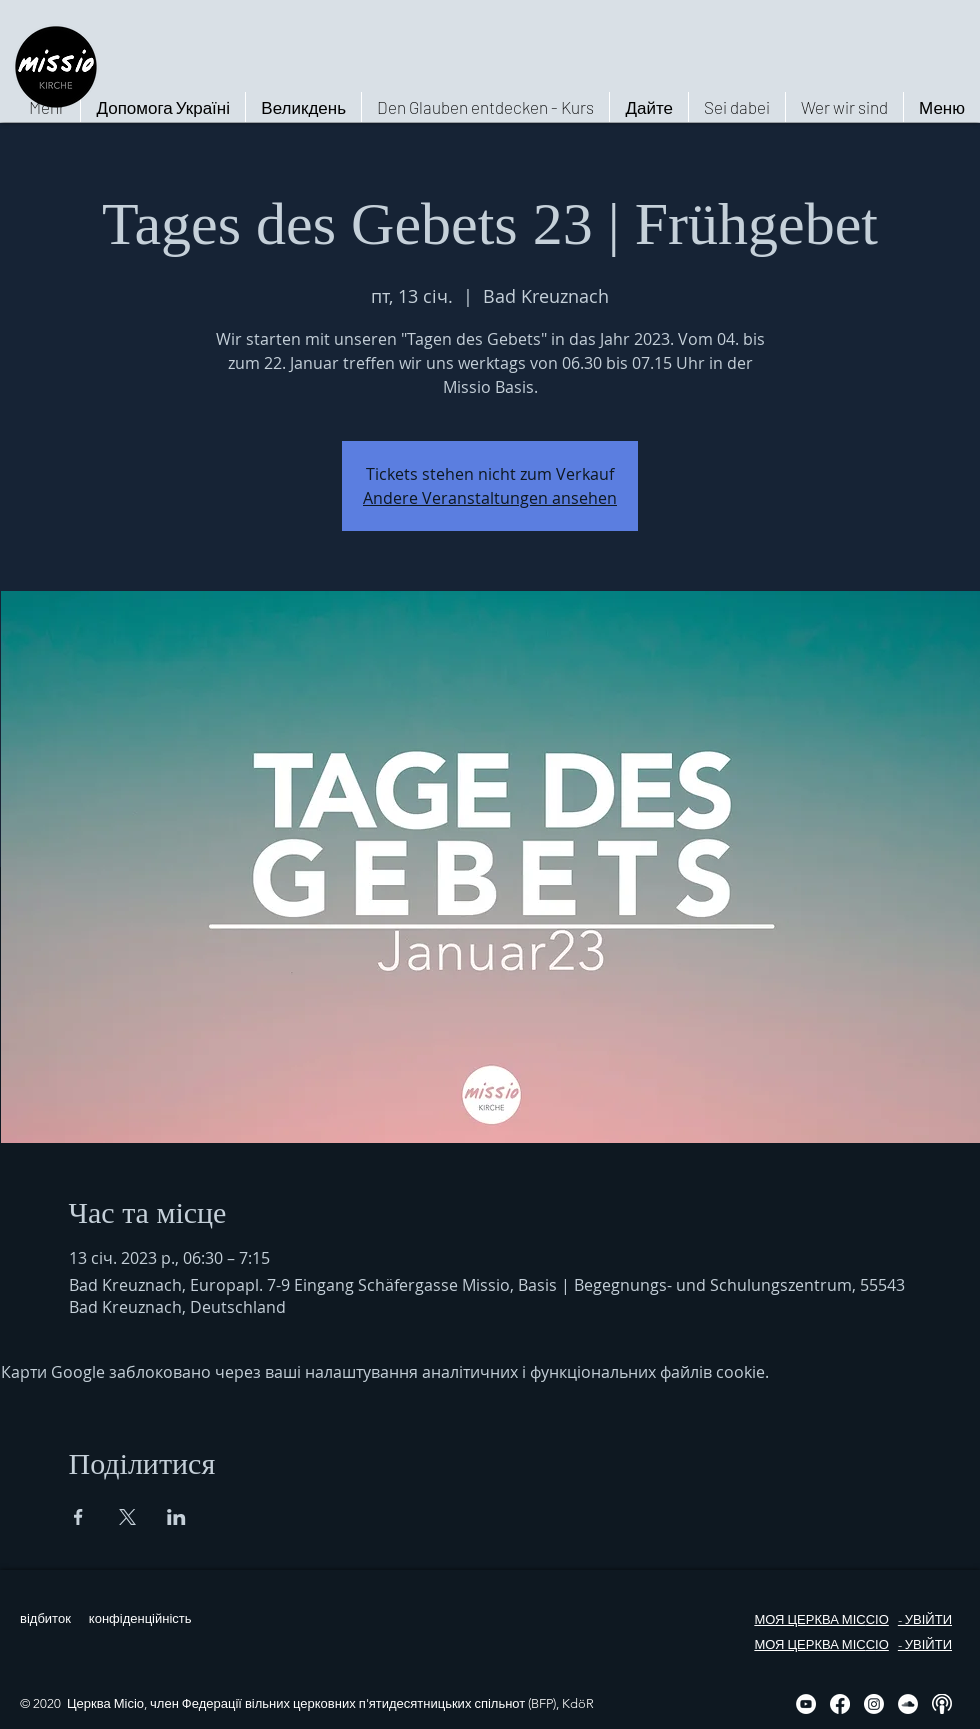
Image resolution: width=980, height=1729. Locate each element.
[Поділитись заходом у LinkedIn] (176, 1517)
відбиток (45, 1618)
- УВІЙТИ (925, 1619)
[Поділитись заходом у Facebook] (78, 1517)
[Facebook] (840, 1704)
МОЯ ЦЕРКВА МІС (809, 1619)
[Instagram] (874, 1704)
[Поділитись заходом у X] (127, 1517)
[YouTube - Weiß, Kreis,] (806, 1704)
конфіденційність (140, 1618)
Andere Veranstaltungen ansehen (490, 498)
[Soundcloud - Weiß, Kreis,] (908, 1704)
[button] (844, 107)
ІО (882, 1619)
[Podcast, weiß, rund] (942, 1704)
